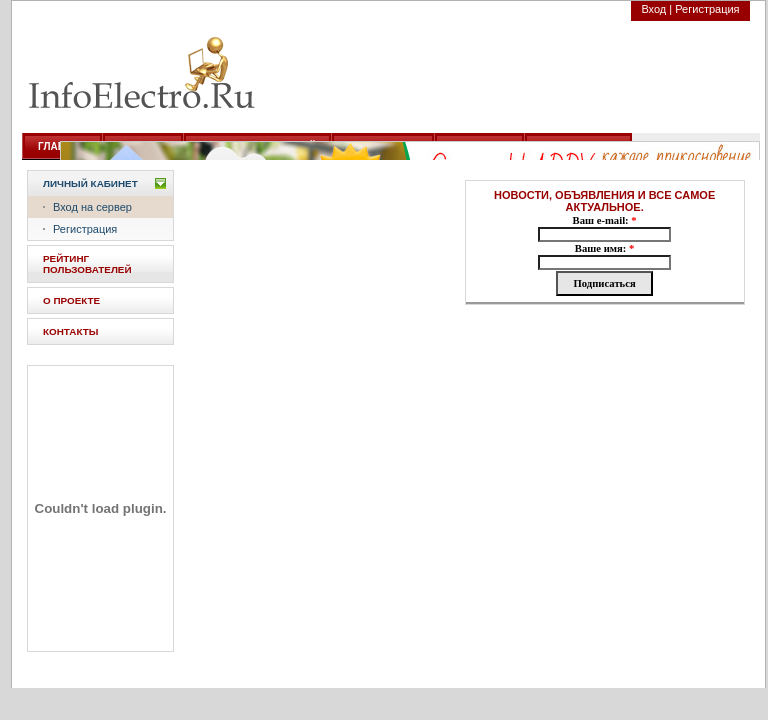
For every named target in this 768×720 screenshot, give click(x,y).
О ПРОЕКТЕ (71, 300)
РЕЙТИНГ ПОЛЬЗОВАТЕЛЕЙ (87, 264)
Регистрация (707, 9)
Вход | (656, 9)
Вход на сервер (92, 207)
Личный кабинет (90, 183)
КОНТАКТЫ (70, 331)
